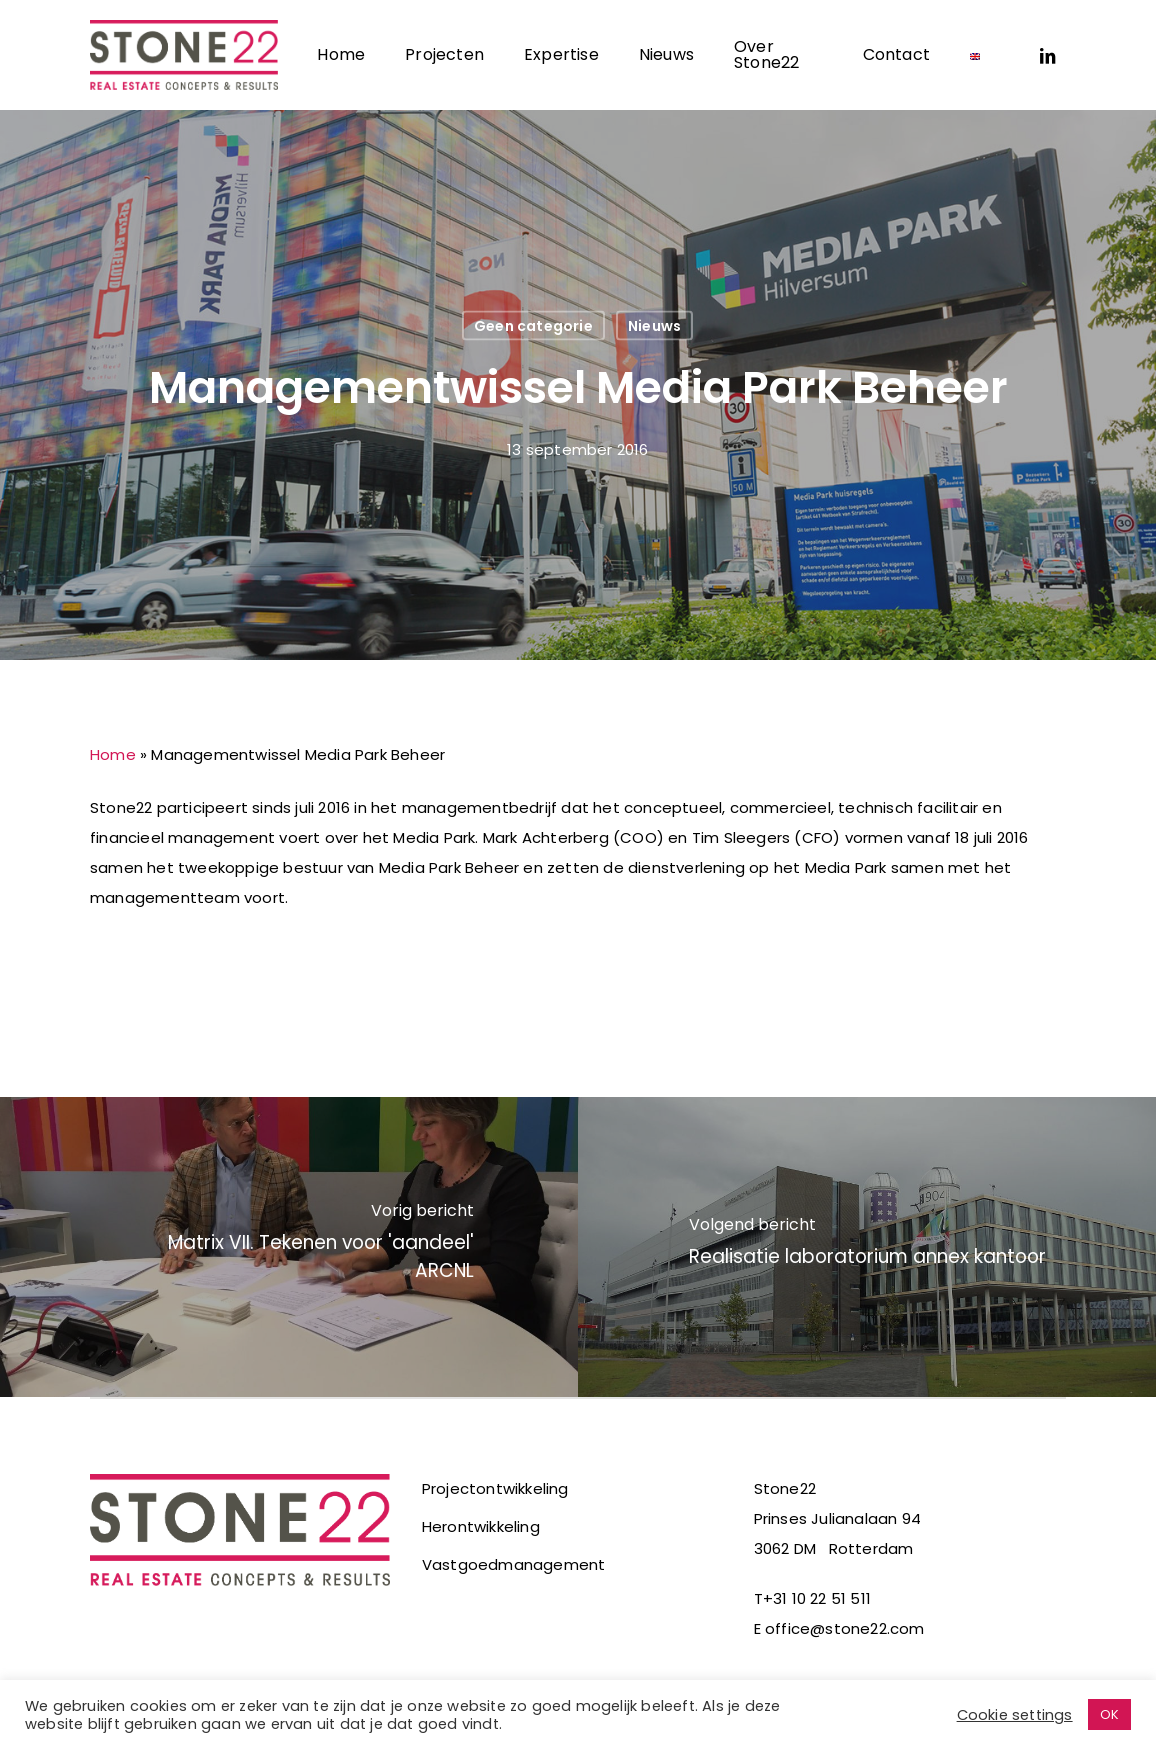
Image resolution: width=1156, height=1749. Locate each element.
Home (113, 754)
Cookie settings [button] (1015, 1715)
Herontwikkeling (481, 1526)
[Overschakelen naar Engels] (975, 55)
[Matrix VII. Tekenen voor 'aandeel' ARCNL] (289, 1247)
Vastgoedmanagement (514, 1564)
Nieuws (654, 326)
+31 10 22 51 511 (817, 1598)
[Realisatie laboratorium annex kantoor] (867, 1247)
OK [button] (1109, 1714)
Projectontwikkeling (495, 1488)
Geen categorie (533, 326)
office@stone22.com (845, 1628)
